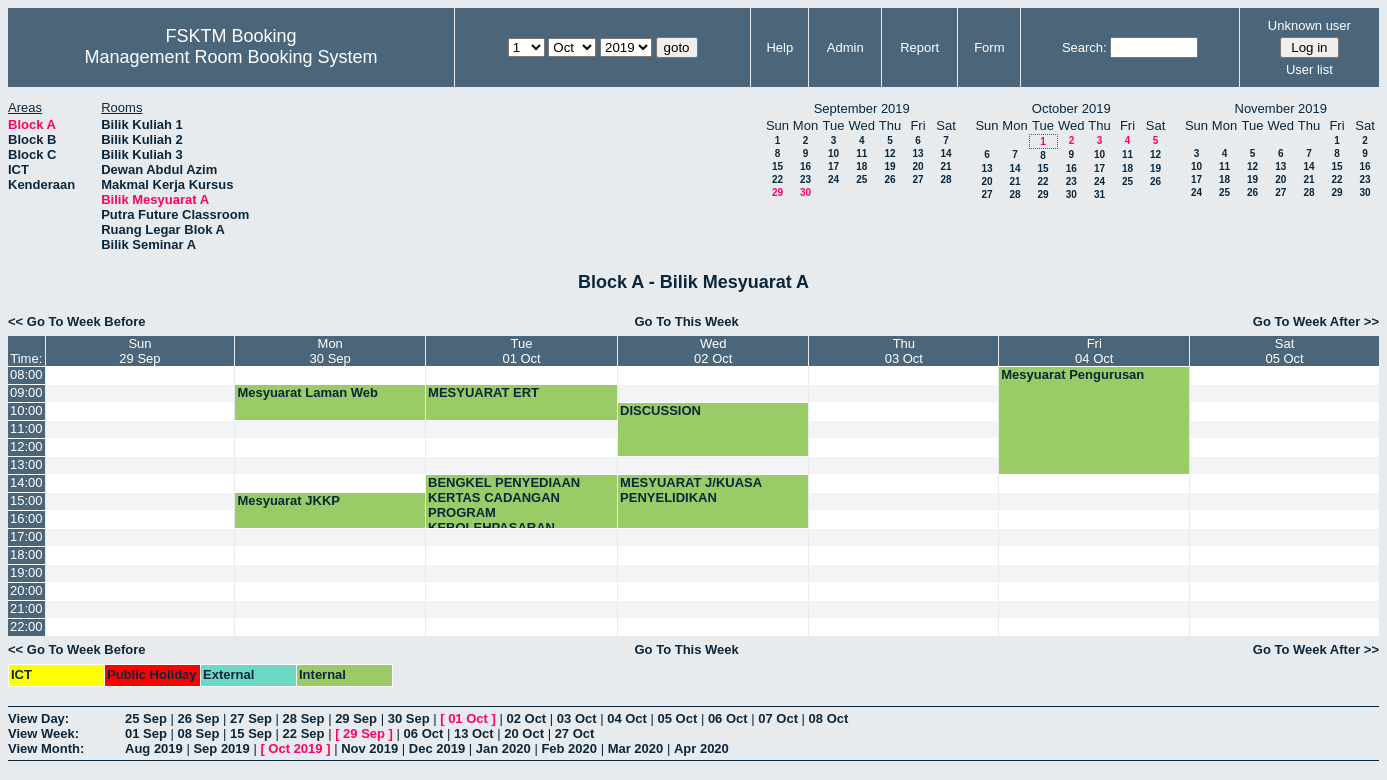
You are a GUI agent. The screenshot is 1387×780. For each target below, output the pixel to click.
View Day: (38, 718)
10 (833, 153)
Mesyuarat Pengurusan (1072, 374)
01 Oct (468, 718)
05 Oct (678, 718)
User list (1309, 69)
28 (945, 179)
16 (805, 166)
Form (989, 47)
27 (917, 179)
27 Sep (251, 718)
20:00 (26, 590)
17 (833, 166)
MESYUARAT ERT (483, 392)
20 (917, 166)
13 (917, 153)
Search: (1084, 47)
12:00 (26, 446)
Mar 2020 (636, 748)
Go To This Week (687, 321)
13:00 (26, 464)
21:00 (26, 608)
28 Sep (304, 718)
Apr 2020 (701, 748)
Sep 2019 (221, 748)
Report (919, 47)
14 (945, 153)
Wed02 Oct (713, 351)
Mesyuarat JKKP (288, 500)
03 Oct (577, 718)
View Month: (46, 748)
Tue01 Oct (521, 351)
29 (777, 192)
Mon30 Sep (330, 351)
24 (833, 179)
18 (861, 166)
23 (805, 179)
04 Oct (627, 718)
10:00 (26, 410)
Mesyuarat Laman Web (307, 392)
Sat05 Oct (1284, 351)
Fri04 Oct (1094, 351)
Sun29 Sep (139, 351)
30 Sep (409, 718)
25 (861, 179)
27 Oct (575, 733)
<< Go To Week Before (77, 321)
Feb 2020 (569, 748)
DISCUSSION (660, 410)
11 (861, 153)
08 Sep (199, 733)
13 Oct (474, 733)
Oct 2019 (295, 748)
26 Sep (199, 718)
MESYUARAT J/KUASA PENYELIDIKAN (691, 490)
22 (777, 179)
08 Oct (829, 718)
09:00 (26, 392)
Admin (845, 47)
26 (889, 179)
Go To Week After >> (1316, 321)
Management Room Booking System (230, 57)
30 (805, 192)
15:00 (26, 500)
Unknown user (1309, 25)
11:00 (26, 428)
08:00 (26, 374)
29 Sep (356, 718)
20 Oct (524, 733)
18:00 (26, 554)
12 (889, 153)
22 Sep (304, 733)
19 (889, 166)
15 (777, 166)
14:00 (26, 482)
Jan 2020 (503, 748)
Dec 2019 (437, 748)
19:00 (26, 572)
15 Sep (251, 733)
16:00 (26, 518)
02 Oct (526, 718)
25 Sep (146, 718)
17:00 (26, 536)
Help (779, 47)
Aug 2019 (154, 748)
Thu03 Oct (904, 351)
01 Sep (146, 733)
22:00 (26, 626)
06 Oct (728, 718)
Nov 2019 (369, 748)
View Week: (43, 733)
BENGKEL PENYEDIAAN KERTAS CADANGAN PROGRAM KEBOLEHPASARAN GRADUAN (504, 512)
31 (1099, 194)
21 (945, 166)
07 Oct (778, 718)
